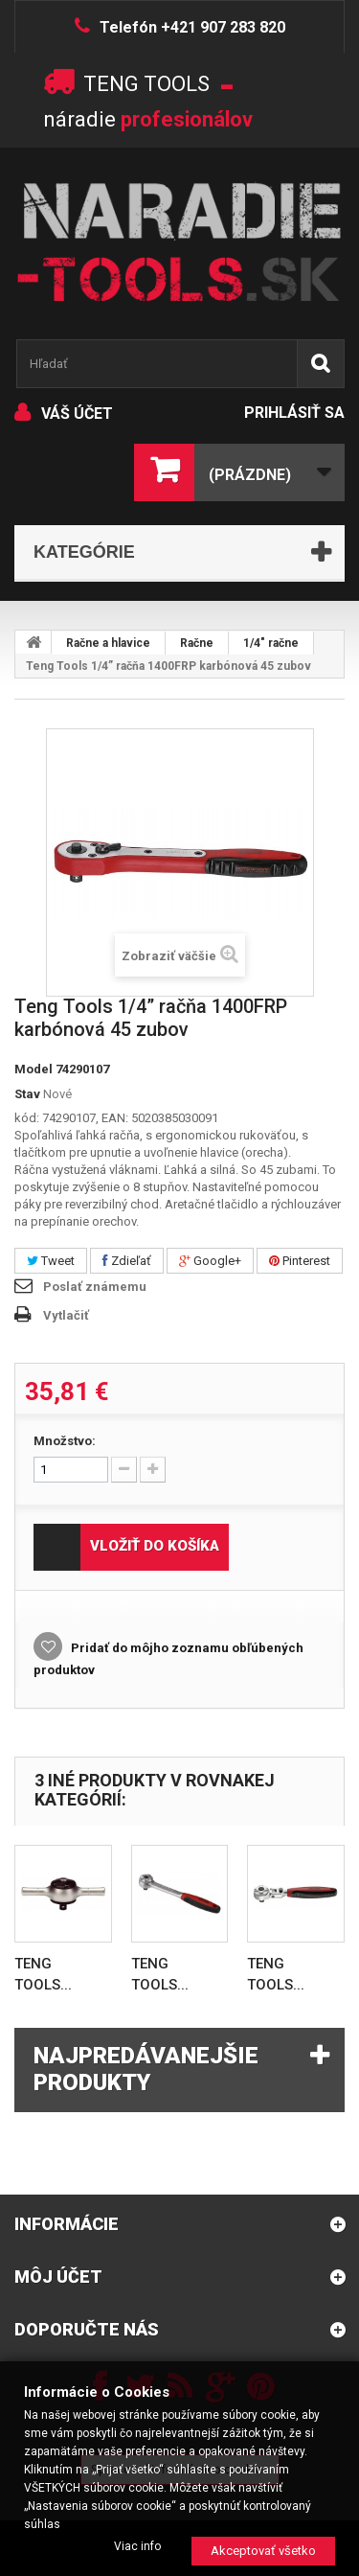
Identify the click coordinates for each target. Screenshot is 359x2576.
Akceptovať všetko (263, 2550)
